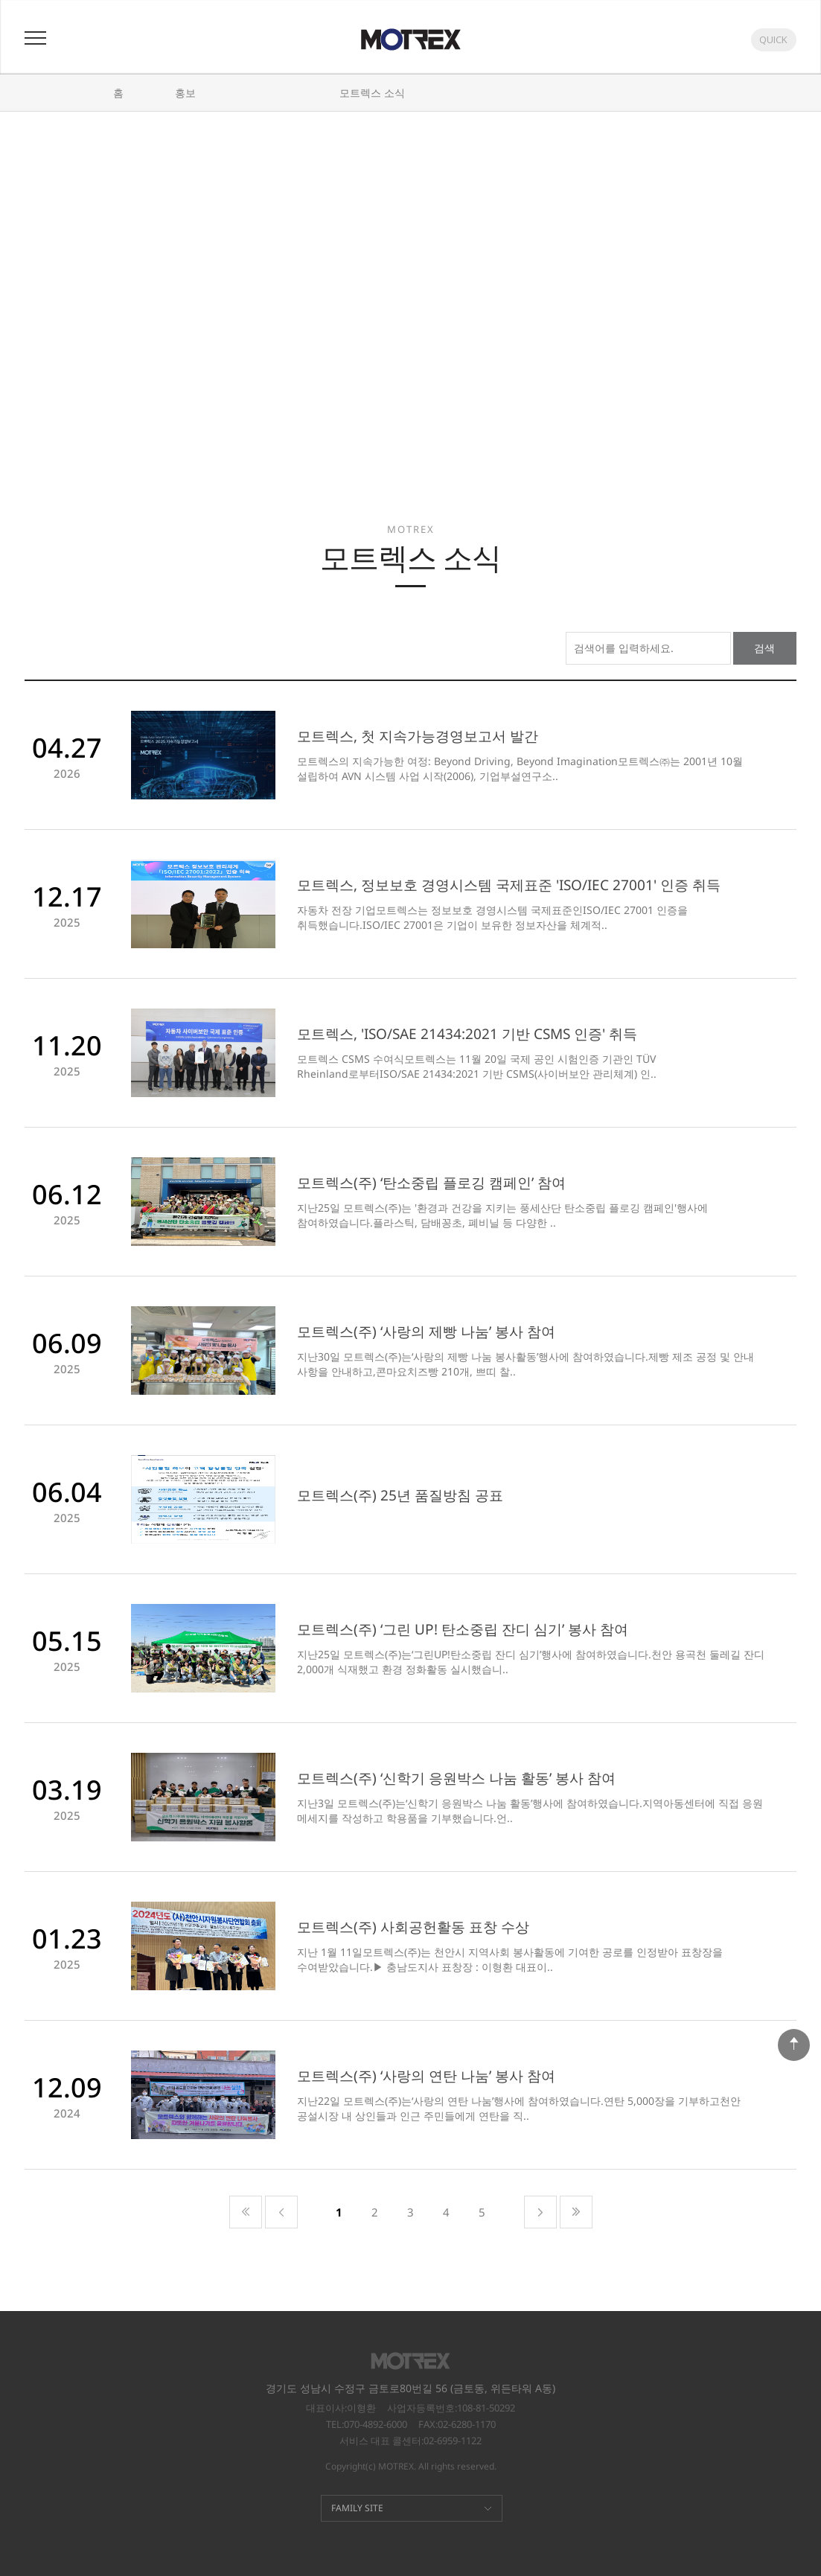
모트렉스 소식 (372, 93)
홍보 (185, 93)
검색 (764, 648)
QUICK (773, 39)
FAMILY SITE (357, 2508)
